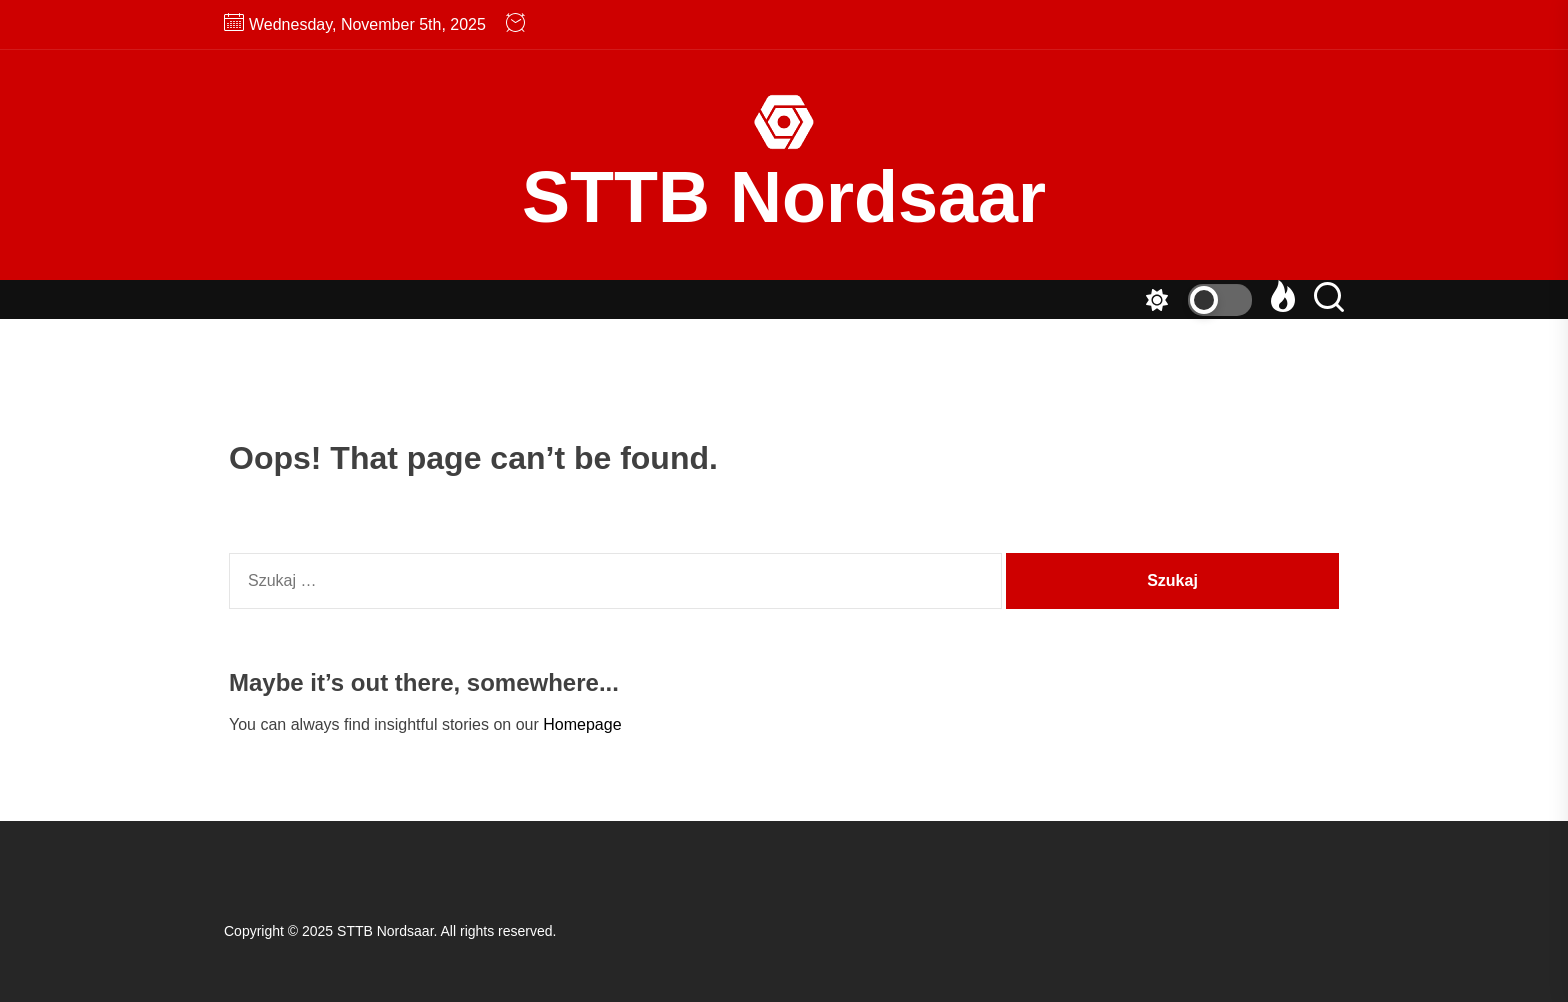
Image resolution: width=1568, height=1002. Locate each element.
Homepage (582, 724)
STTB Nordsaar (784, 197)
